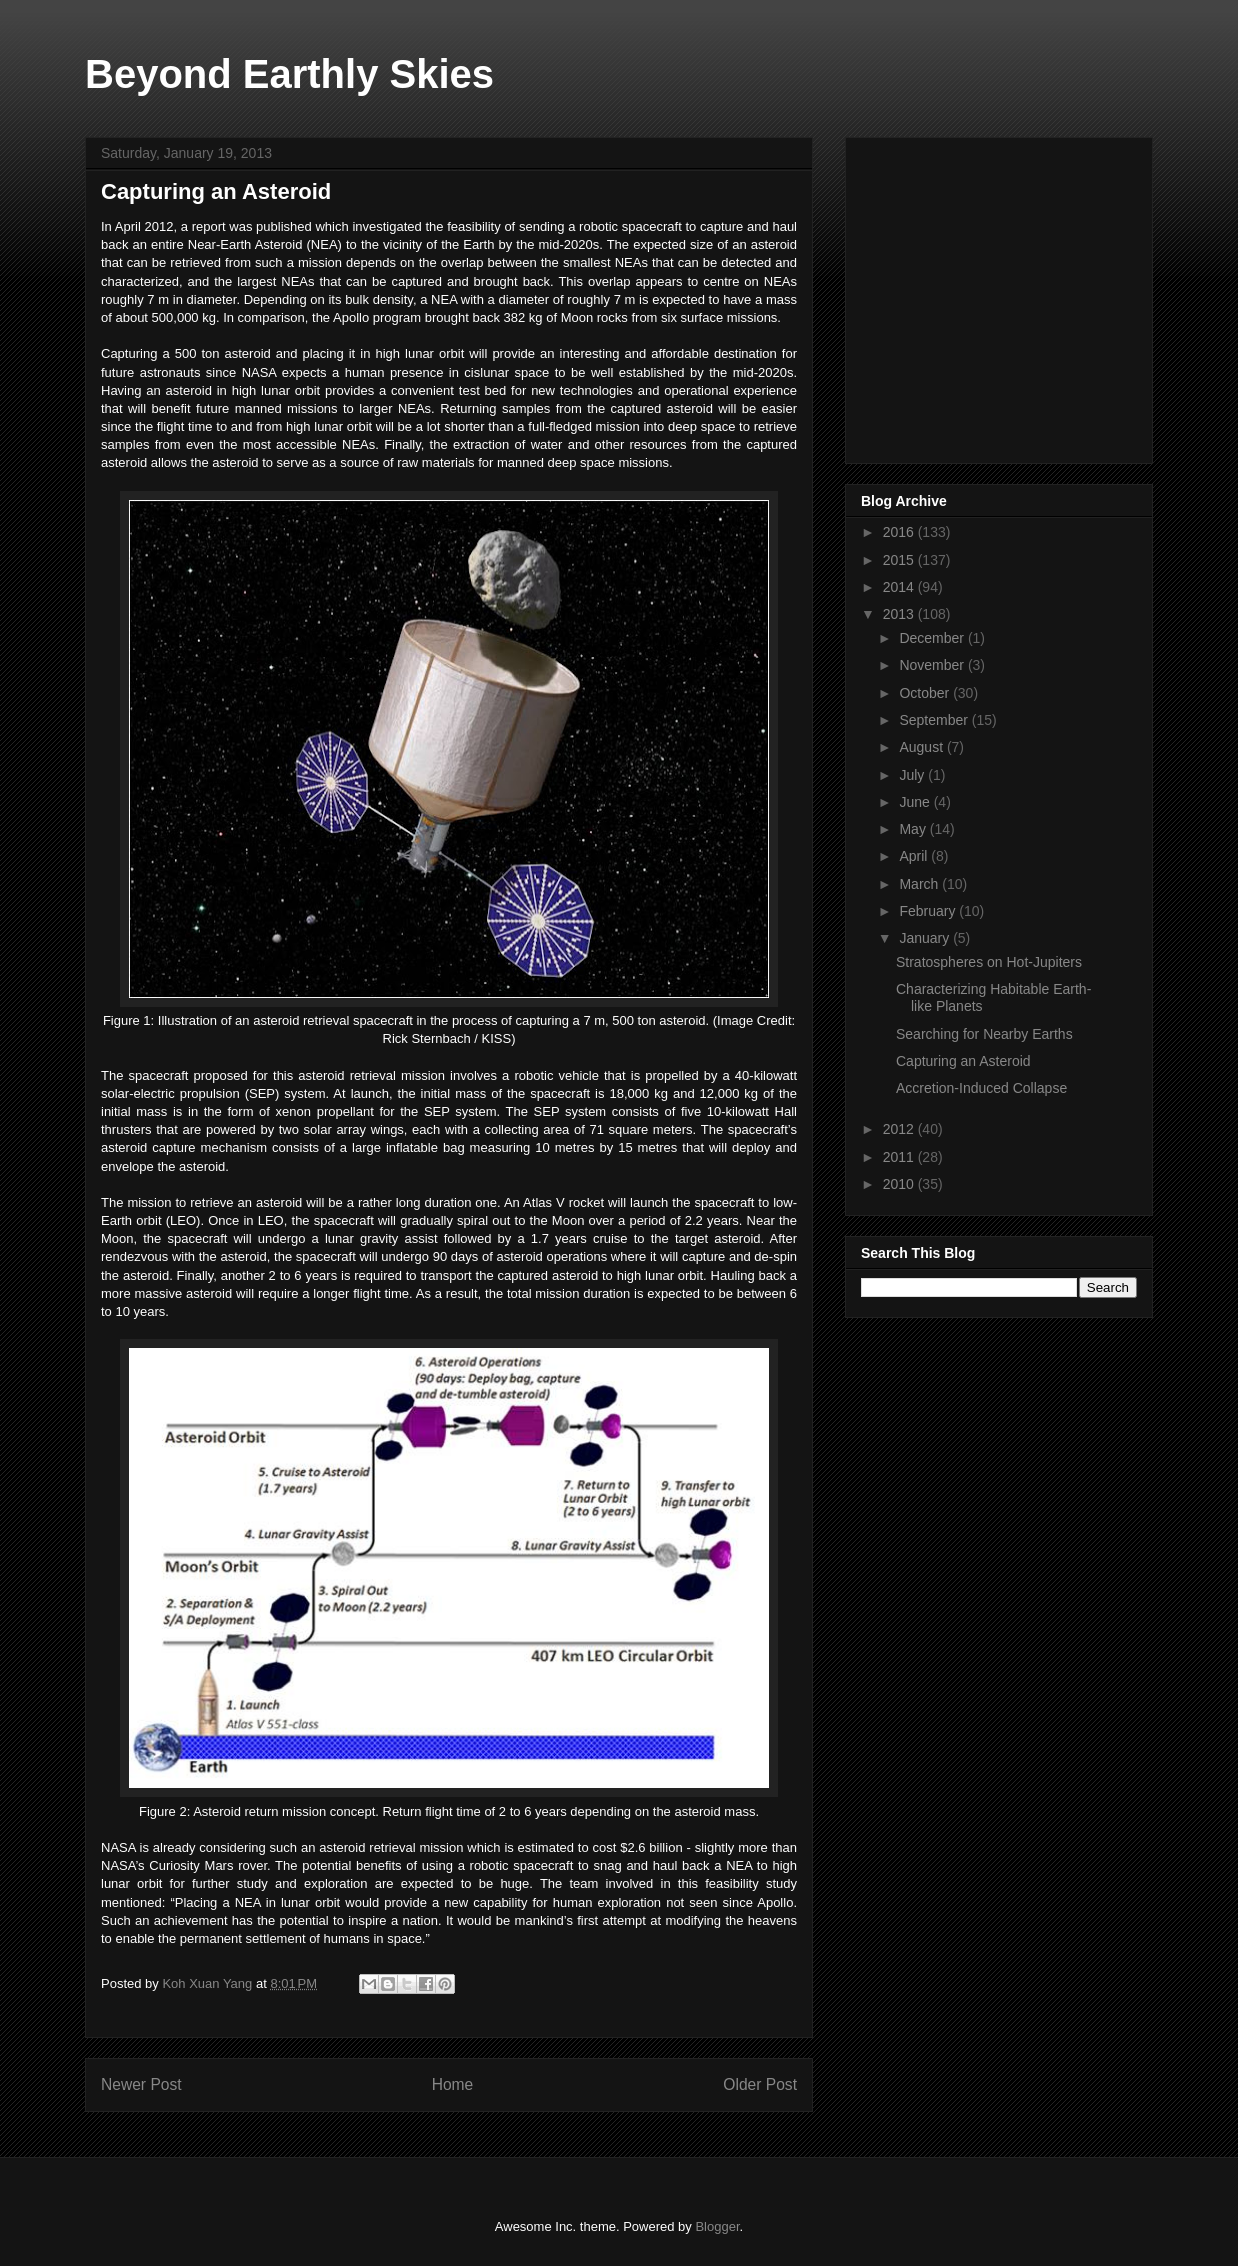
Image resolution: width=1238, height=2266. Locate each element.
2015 (900, 560)
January (926, 938)
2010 (900, 1184)
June (916, 802)
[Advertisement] (1011, 295)
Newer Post (141, 2084)
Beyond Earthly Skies (289, 74)
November (933, 665)
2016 (900, 532)
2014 (900, 587)
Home (453, 2084)
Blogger (717, 2226)
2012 (900, 1129)
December (933, 638)
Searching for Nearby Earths (984, 1034)
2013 (900, 614)
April (915, 856)
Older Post (760, 2084)
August (922, 747)
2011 (900, 1157)
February (929, 911)
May (914, 829)
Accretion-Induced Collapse (981, 1088)
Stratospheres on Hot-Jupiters (989, 962)
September (935, 720)
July (913, 775)
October (926, 693)
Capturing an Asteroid (963, 1061)
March (920, 884)
